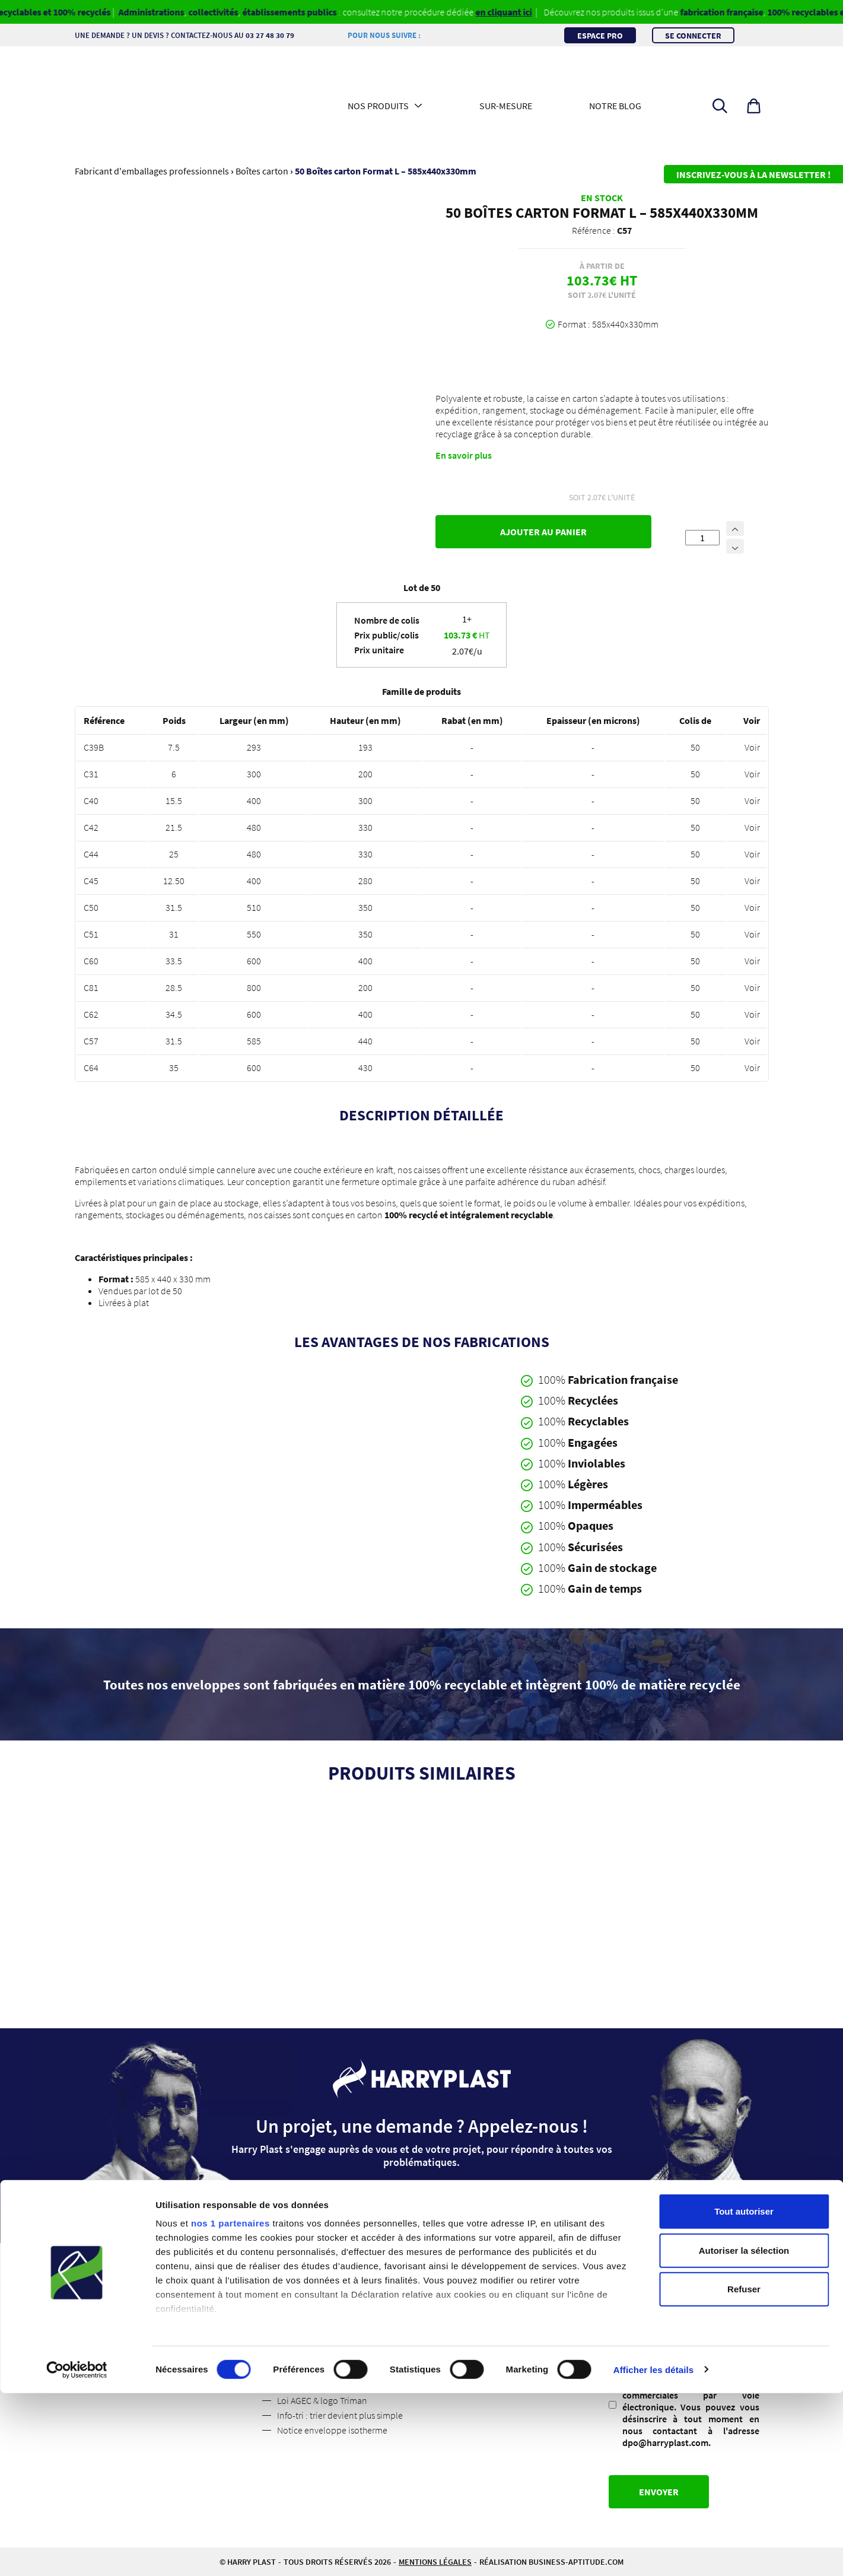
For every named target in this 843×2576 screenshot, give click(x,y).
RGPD (624, 2338)
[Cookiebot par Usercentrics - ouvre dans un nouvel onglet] (77, 2553)
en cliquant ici (522, 12)
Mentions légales (309, 2296)
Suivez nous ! (133, 2296)
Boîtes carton (262, 171)
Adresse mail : (637, 2286)
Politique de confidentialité (162, 2341)
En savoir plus (463, 455)
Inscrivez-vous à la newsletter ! (753, 174)
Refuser (744, 2472)
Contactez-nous (139, 2311)
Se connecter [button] (693, 35)
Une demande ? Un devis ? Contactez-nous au (190, 35)
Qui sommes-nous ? (146, 2282)
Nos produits (378, 106)
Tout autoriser (744, 2395)
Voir (752, 747)
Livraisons (296, 2326)
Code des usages (309, 2356)
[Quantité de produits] (702, 537)
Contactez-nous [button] (421, 2203)
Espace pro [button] (600, 35)
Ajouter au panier (543, 532)
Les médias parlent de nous (161, 2326)
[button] (753, 106)
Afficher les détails (653, 2553)
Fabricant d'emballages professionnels (152, 171)
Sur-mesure (505, 106)
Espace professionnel (318, 2282)
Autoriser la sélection (744, 2433)
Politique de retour (313, 2341)
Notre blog (615, 106)
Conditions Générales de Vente (337, 2311)
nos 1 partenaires (230, 2407)
